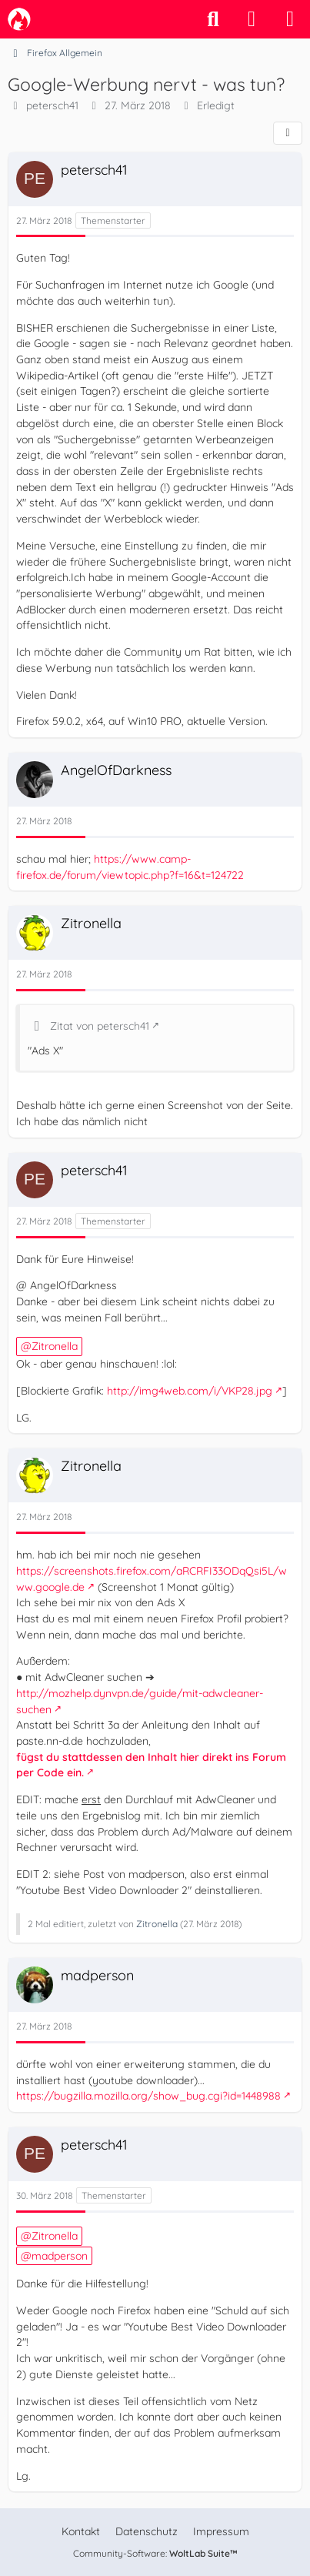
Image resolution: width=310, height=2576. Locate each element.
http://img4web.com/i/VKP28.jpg (189, 1391)
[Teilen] (287, 133)
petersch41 (52, 105)
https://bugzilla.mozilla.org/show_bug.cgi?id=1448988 (148, 2096)
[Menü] (290, 19)
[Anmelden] (251, 19)
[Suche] (213, 19)
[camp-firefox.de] (19, 19)
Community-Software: (155, 2553)
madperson (60, 2256)
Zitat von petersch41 (99, 1026)
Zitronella (55, 1346)
